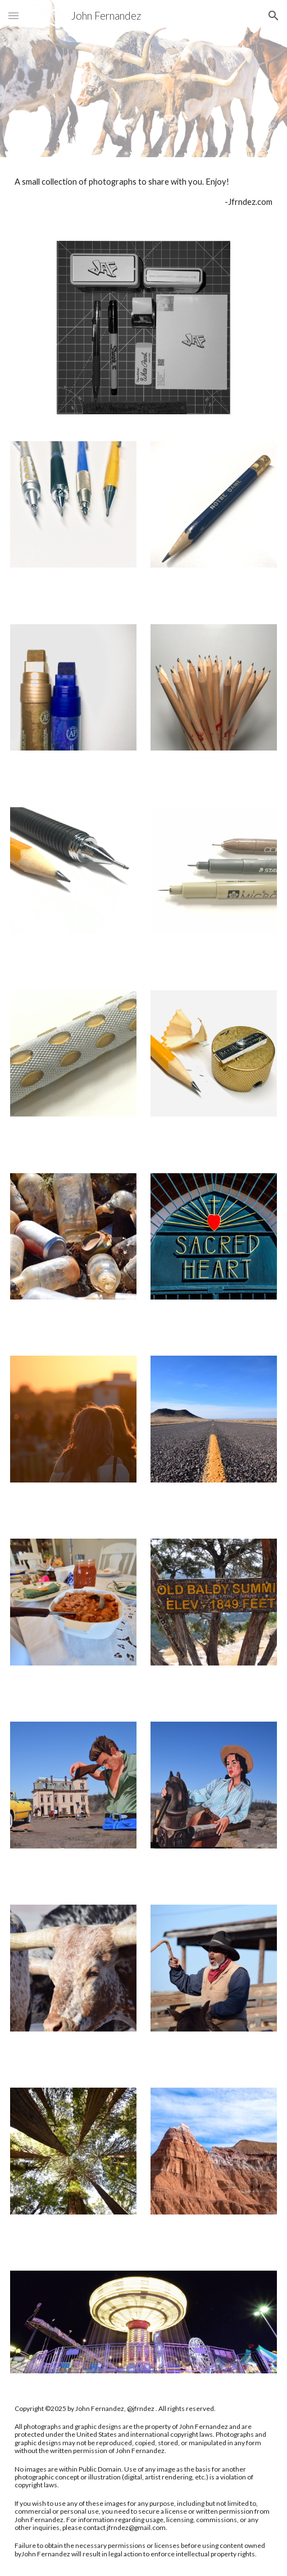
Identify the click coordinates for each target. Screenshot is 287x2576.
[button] (13, 15)
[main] (143, 192)
